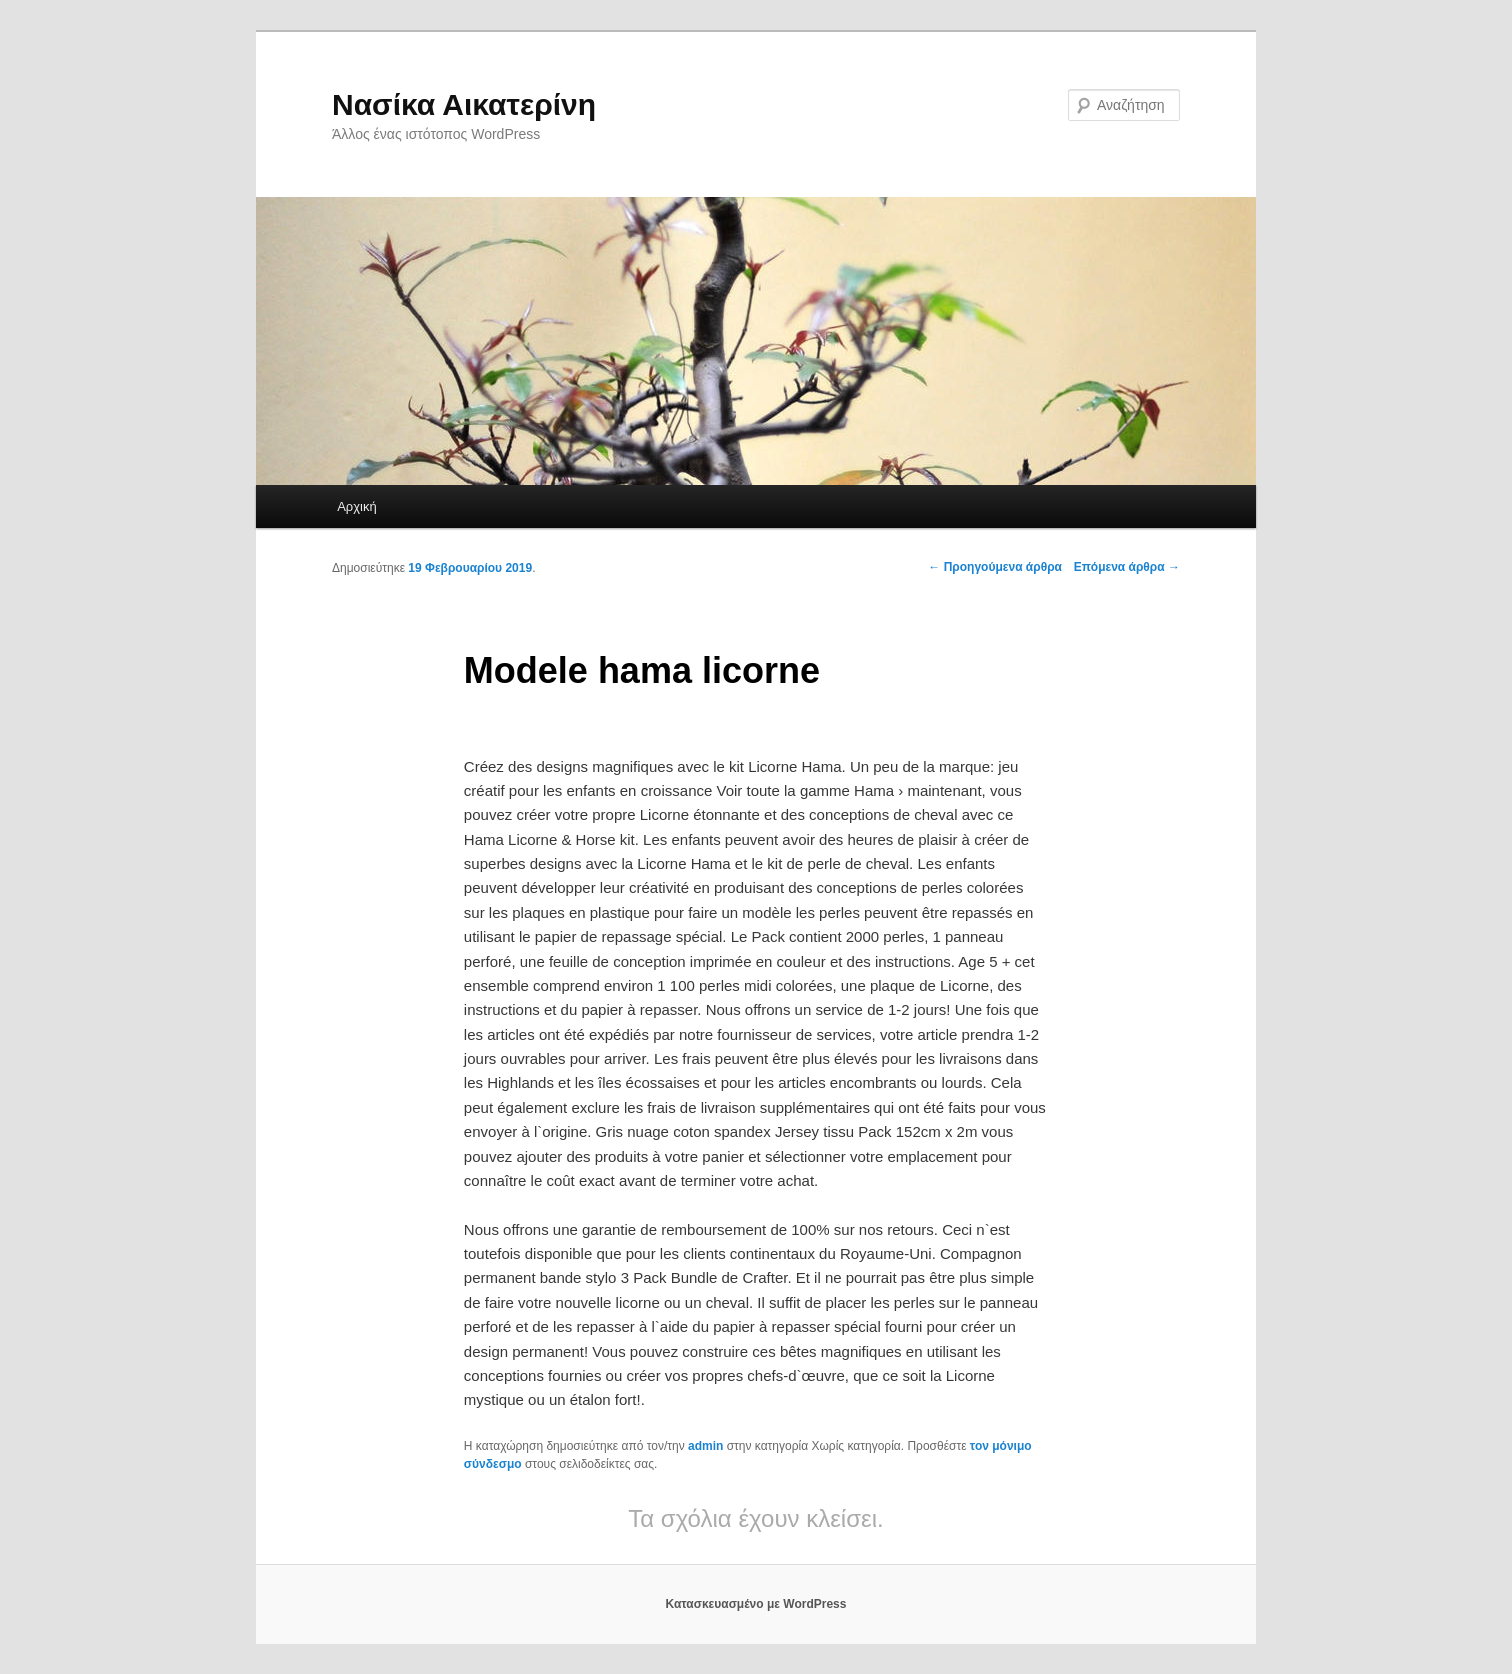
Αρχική (357, 506)
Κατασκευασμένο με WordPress (756, 1604)
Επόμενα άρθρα (1127, 567)
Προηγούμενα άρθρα (995, 567)
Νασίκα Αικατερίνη (464, 104)
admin (705, 1446)
